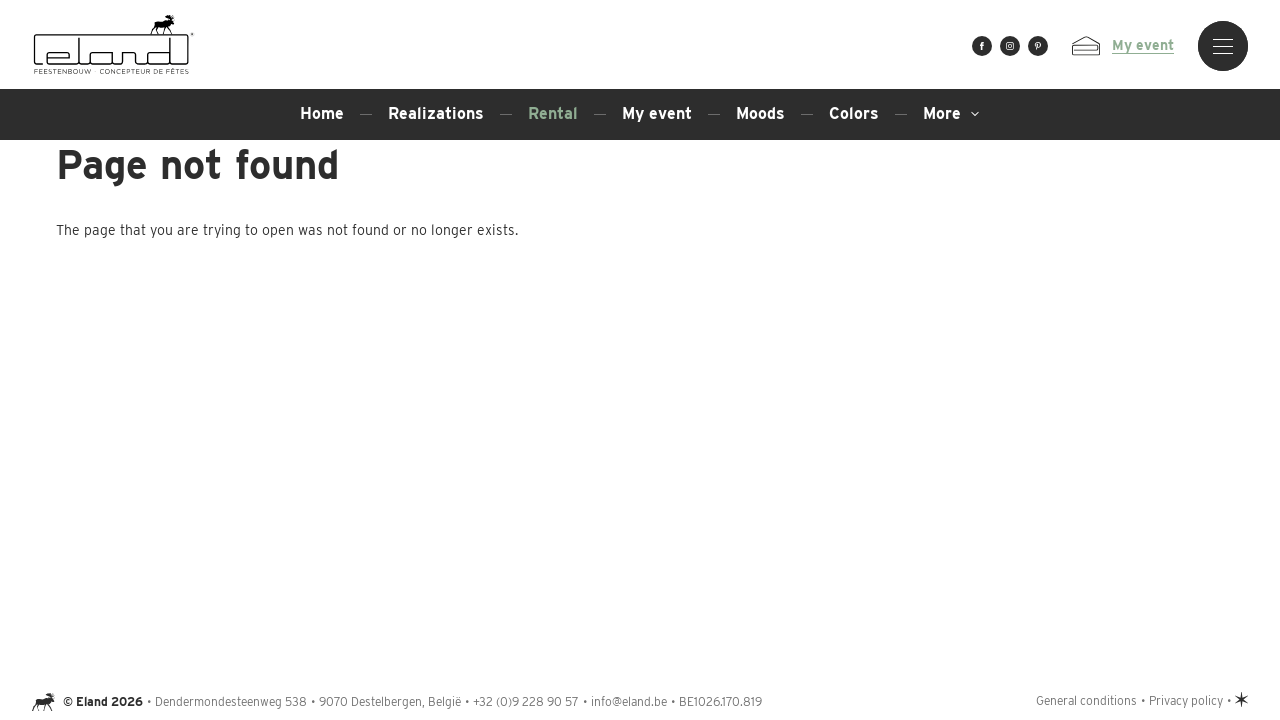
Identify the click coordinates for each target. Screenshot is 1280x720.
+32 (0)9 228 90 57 (526, 701)
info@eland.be (629, 701)
